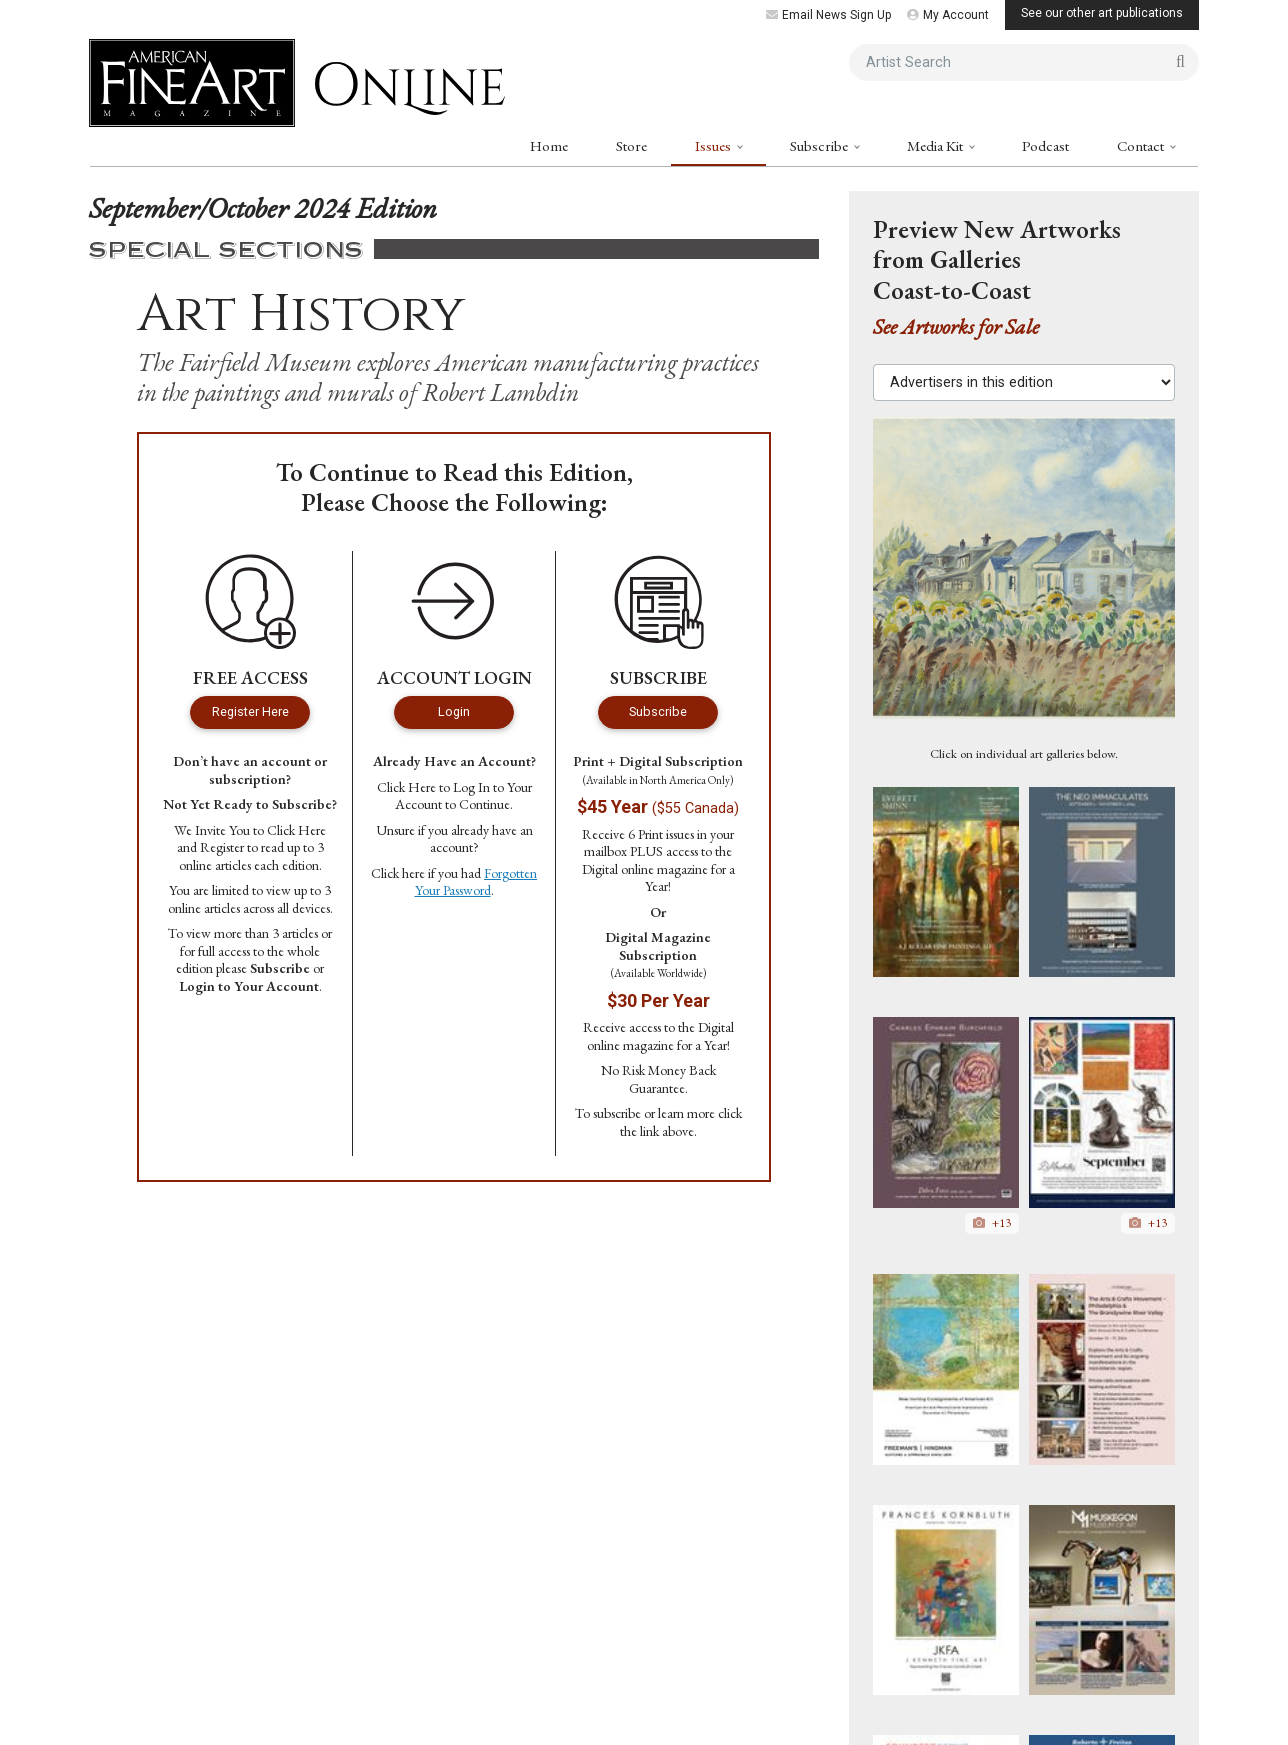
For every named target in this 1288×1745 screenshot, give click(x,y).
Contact (1142, 145)
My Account (948, 15)
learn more (686, 1113)
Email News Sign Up (828, 15)
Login (454, 711)
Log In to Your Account (463, 796)
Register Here (250, 711)
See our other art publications (1102, 13)
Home (549, 145)
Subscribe (820, 145)
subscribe (617, 1113)
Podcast (1045, 145)
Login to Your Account (249, 986)
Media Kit (936, 145)
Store (631, 145)
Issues (714, 145)
